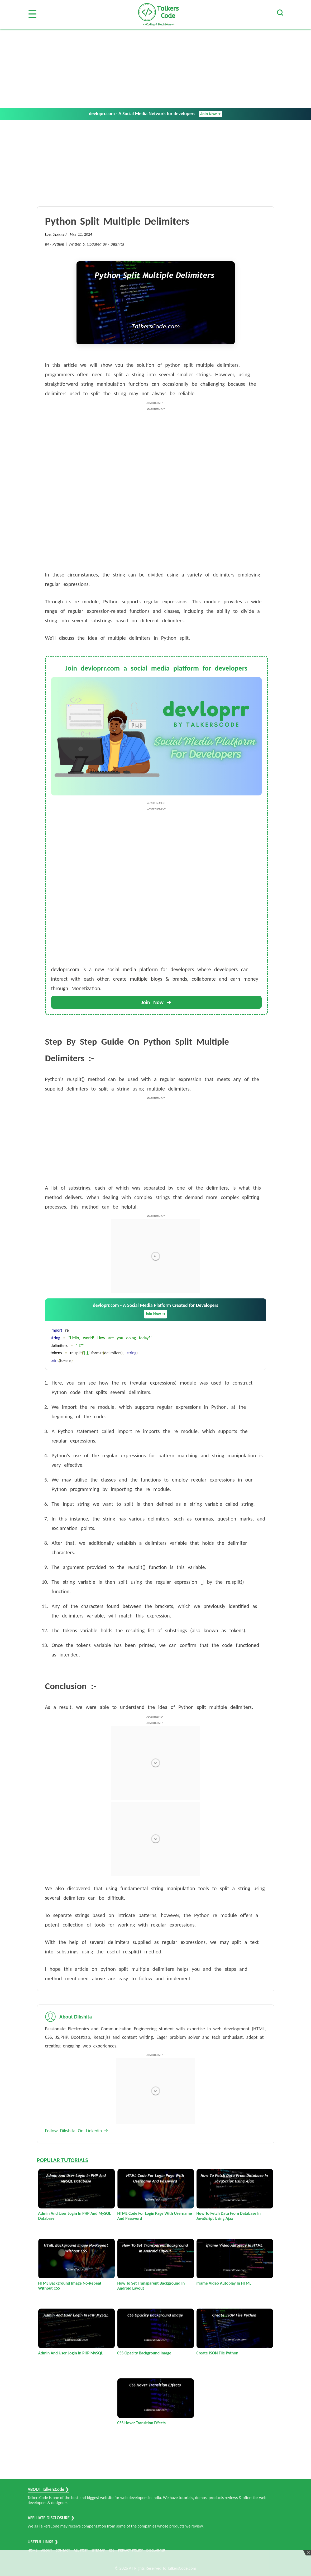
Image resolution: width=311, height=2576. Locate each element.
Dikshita (117, 244)
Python (58, 244)
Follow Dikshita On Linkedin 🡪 (76, 2131)
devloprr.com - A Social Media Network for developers (155, 114)
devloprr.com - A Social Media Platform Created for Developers (155, 1310)
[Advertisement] (155, 68)
